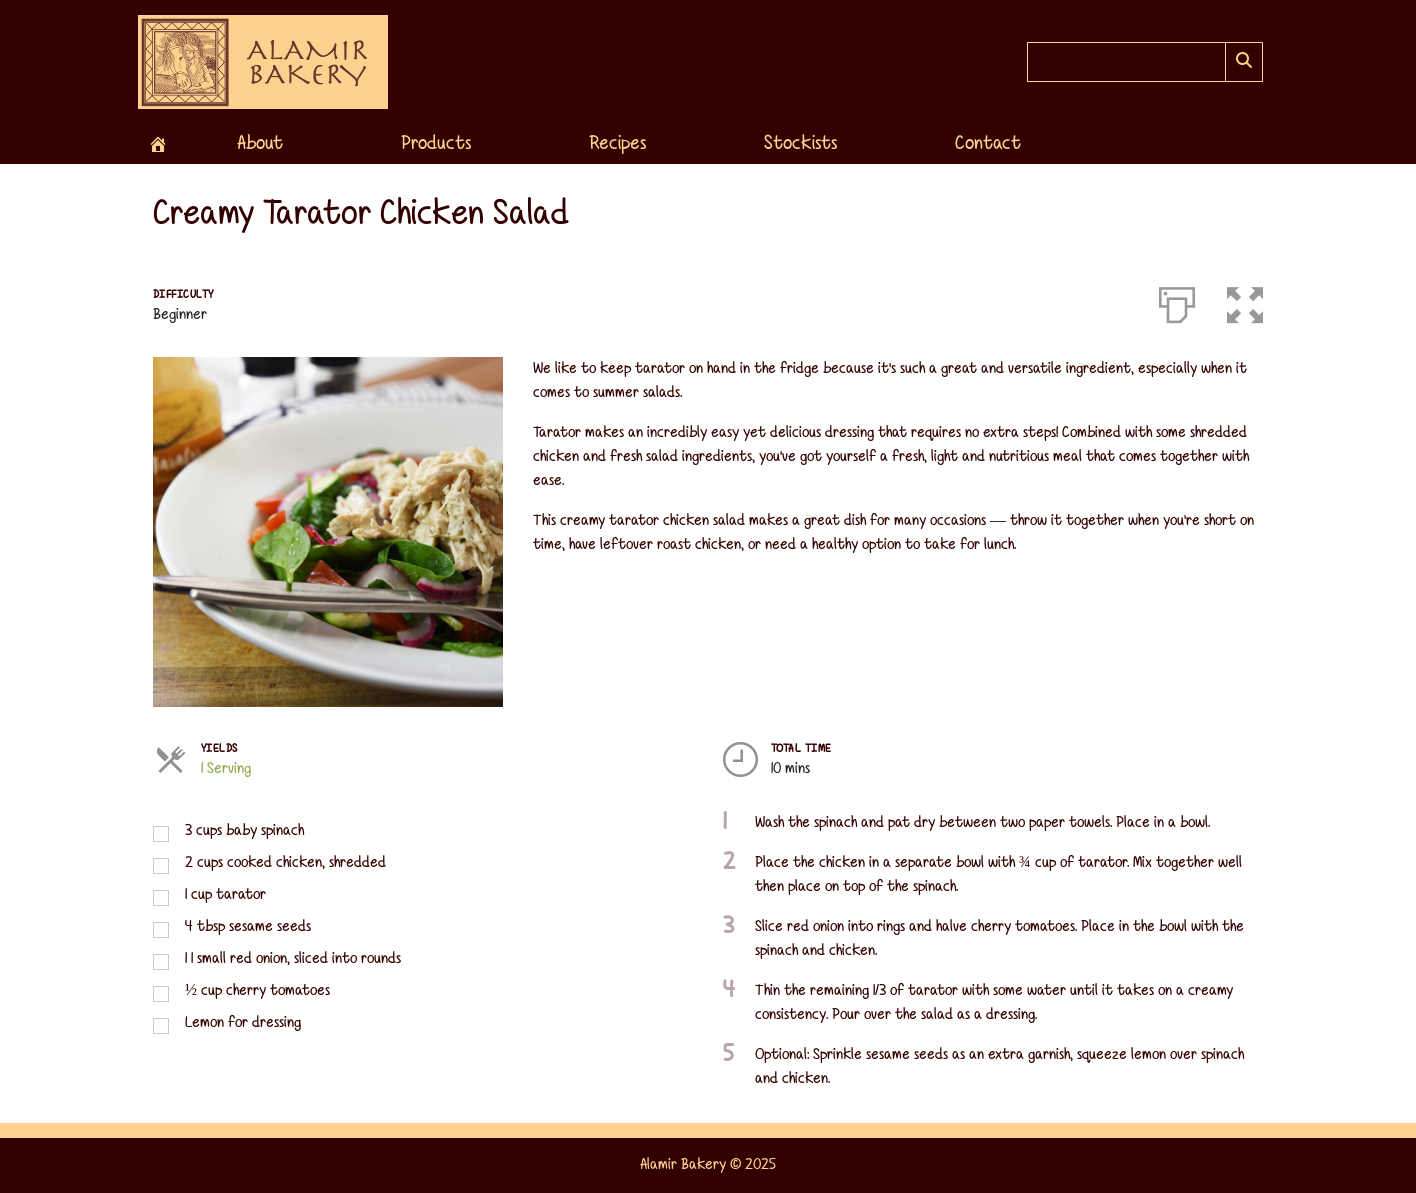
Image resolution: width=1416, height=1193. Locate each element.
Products (436, 144)
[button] (1245, 301)
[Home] (158, 144)
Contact (988, 144)
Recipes (617, 144)
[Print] (1177, 301)
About (260, 144)
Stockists (800, 144)
